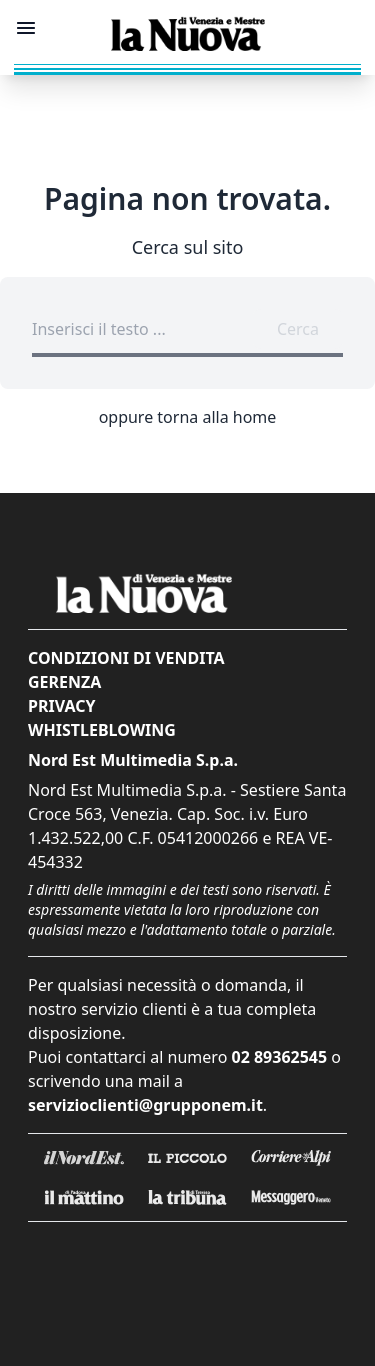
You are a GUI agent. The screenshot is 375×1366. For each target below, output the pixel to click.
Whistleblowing (102, 730)
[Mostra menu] (26, 28)
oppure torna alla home (188, 417)
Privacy (61, 706)
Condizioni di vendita (126, 658)
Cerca (298, 329)
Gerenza (64, 682)
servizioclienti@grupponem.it (145, 1105)
